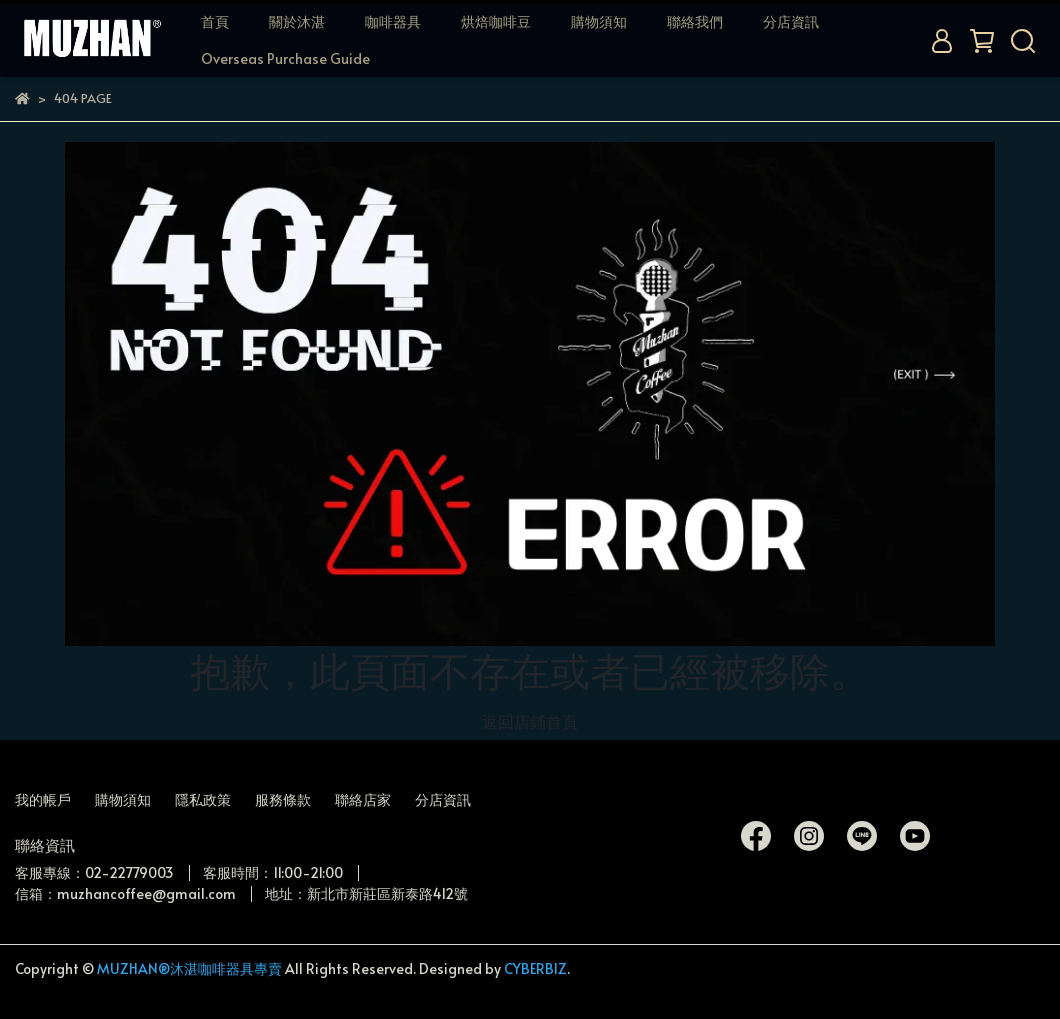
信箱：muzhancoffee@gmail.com (125, 893)
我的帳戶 (43, 799)
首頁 (215, 21)
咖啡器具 (393, 21)
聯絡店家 (363, 799)
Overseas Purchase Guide (285, 58)
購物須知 (599, 21)
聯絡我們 (695, 21)
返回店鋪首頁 (530, 721)
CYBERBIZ (535, 968)
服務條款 (283, 799)
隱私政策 (203, 799)
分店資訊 (791, 21)
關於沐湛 (297, 21)
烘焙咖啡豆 (496, 21)
